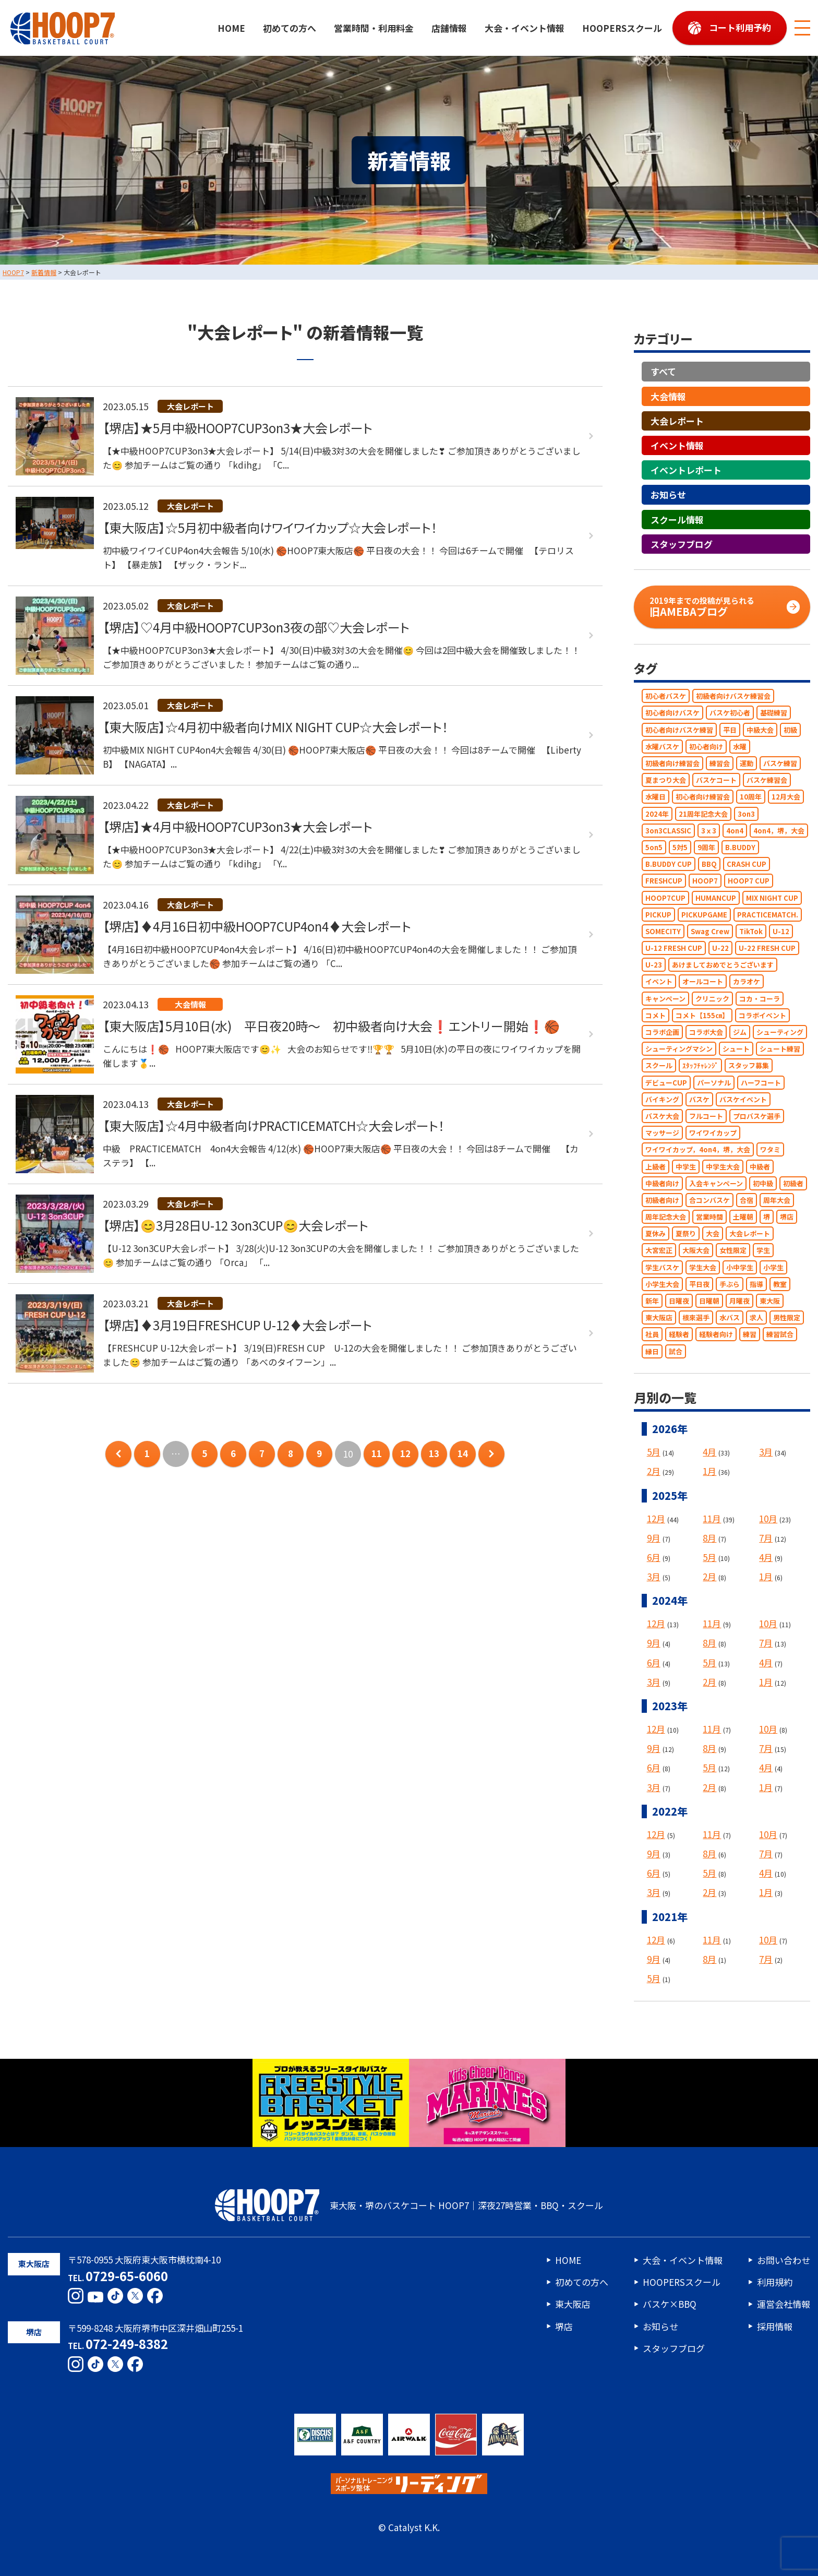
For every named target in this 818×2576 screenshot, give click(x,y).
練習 (749, 1335)
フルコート (706, 1116)
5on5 (654, 847)
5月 (653, 1452)
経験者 (679, 1335)
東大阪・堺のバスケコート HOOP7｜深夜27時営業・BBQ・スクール (409, 2205)
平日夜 (699, 1284)
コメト (655, 1015)
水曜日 (655, 797)
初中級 (763, 1183)
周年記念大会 (665, 1217)
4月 (709, 1452)
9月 (653, 1537)
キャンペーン (665, 999)
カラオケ (746, 982)
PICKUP (658, 915)
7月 (766, 1537)
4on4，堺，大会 (778, 831)
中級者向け (662, 1183)
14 (463, 1453)
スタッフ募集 (748, 1066)
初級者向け (662, 1200)
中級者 (760, 1167)
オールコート (702, 982)
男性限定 (786, 1318)
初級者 (793, 1183)
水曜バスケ (662, 747)
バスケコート (716, 780)
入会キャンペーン (716, 1183)
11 (376, 1453)
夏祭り (686, 1234)
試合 (675, 1351)
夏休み (655, 1234)
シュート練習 (780, 1049)
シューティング (779, 1032)
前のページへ (118, 1454)
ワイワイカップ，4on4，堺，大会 (697, 1150)
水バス (729, 1318)
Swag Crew (710, 931)
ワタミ (770, 1150)
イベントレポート (686, 470)
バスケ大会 (662, 1116)
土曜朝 (743, 1217)
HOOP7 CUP (748, 881)
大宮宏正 (658, 1251)
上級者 (655, 1167)
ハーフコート (761, 1083)
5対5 (680, 847)
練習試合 (779, 1335)
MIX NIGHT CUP (772, 898)
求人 (756, 1318)
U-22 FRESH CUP (767, 948)
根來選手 (695, 1318)
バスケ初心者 (729, 713)
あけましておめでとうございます (723, 965)
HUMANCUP (715, 898)
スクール (658, 1066)
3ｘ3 (708, 831)
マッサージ (662, 1133)
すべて (663, 371)
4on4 (734, 831)
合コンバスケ (709, 1200)
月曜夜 (739, 1301)
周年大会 (776, 1200)
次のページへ (491, 1454)
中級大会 (760, 730)
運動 (746, 763)
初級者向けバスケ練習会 (733, 696)
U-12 (781, 931)
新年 (652, 1301)
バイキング (662, 1099)
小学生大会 (662, 1284)
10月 (768, 1518)
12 (405, 1453)
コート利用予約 (740, 27)
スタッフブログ (682, 544)
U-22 (720, 948)
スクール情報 (677, 519)
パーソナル (714, 1083)
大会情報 (668, 396)
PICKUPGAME (704, 915)
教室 (780, 1284)
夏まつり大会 (665, 780)
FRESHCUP (663, 881)
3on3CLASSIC (668, 831)
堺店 (786, 1217)
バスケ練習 (780, 763)
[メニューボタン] (802, 28)
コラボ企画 (662, 1032)
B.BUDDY (740, 847)
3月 (766, 1452)
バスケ (699, 1099)
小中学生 (739, 1267)
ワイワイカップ (713, 1133)
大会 (712, 1234)
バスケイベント (743, 1099)
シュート (736, 1049)
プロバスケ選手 (756, 1116)
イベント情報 (677, 445)
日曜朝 (709, 1301)
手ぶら (729, 1284)
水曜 (740, 747)
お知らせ (668, 495)
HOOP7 (705, 881)
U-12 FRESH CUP (673, 948)
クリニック (712, 999)
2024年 (657, 814)
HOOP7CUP (665, 898)
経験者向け (716, 1335)
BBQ (709, 864)
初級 (790, 730)
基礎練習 (773, 713)
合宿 (746, 1200)
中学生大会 (723, 1167)
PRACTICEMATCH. (767, 915)
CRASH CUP (746, 864)
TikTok (751, 931)
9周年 (706, 847)
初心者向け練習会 (703, 797)
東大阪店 (658, 1318)
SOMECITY (663, 931)
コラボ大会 (706, 1032)
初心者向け (706, 747)
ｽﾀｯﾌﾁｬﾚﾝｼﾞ (700, 1066)
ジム (740, 1032)
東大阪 (770, 1301)
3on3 (746, 814)
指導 (756, 1284)
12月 (656, 1518)
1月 (709, 1471)
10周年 (751, 797)
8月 (709, 1537)
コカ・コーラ (759, 999)
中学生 (686, 1167)
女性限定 (733, 1251)
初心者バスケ (665, 696)
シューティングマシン (679, 1049)
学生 (763, 1251)
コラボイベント (762, 1015)
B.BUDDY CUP (668, 864)
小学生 (773, 1267)
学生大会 (702, 1267)
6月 (653, 1557)
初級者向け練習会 (672, 763)
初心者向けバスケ (672, 713)
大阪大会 (695, 1251)
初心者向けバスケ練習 (679, 730)
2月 (653, 1471)
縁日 (652, 1351)
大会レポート (677, 420)
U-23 (653, 965)
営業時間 (709, 1217)
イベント (658, 982)
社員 (652, 1335)
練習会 (719, 763)
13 (434, 1453)
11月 (712, 1518)
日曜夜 (679, 1301)
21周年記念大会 (703, 814)
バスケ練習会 (767, 780)
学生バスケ (662, 1267)
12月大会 (786, 797)
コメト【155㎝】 (702, 1015)
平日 (730, 730)
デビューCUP (666, 1083)
